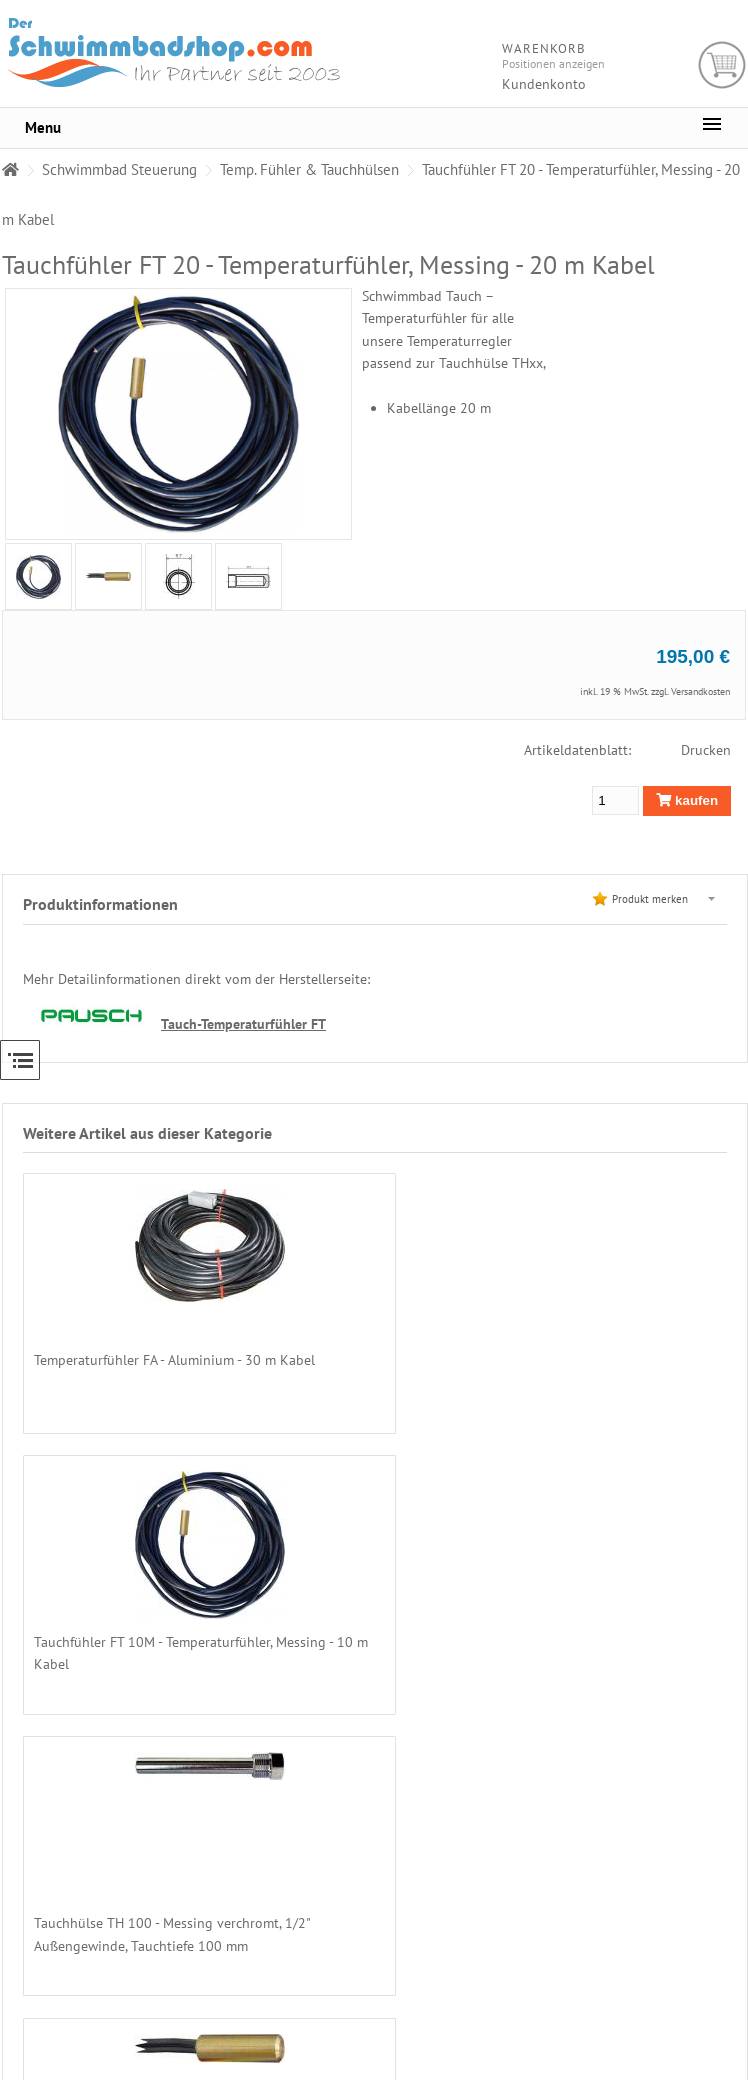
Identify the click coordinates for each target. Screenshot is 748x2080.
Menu (43, 127)
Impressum (670, 1994)
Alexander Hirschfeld (490, 2071)
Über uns (665, 1814)
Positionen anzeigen (553, 63)
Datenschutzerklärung (696, 1922)
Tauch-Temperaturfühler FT (243, 1023)
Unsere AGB (672, 1904)
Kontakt (662, 1976)
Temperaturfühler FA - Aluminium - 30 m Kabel (174, 1360)
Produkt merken (650, 899)
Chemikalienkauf (683, 1886)
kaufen (687, 800)
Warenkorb (722, 65)
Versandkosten (700, 691)
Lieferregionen (680, 1868)
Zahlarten (666, 1850)
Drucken (706, 750)
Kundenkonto (544, 84)
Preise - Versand (681, 1832)
